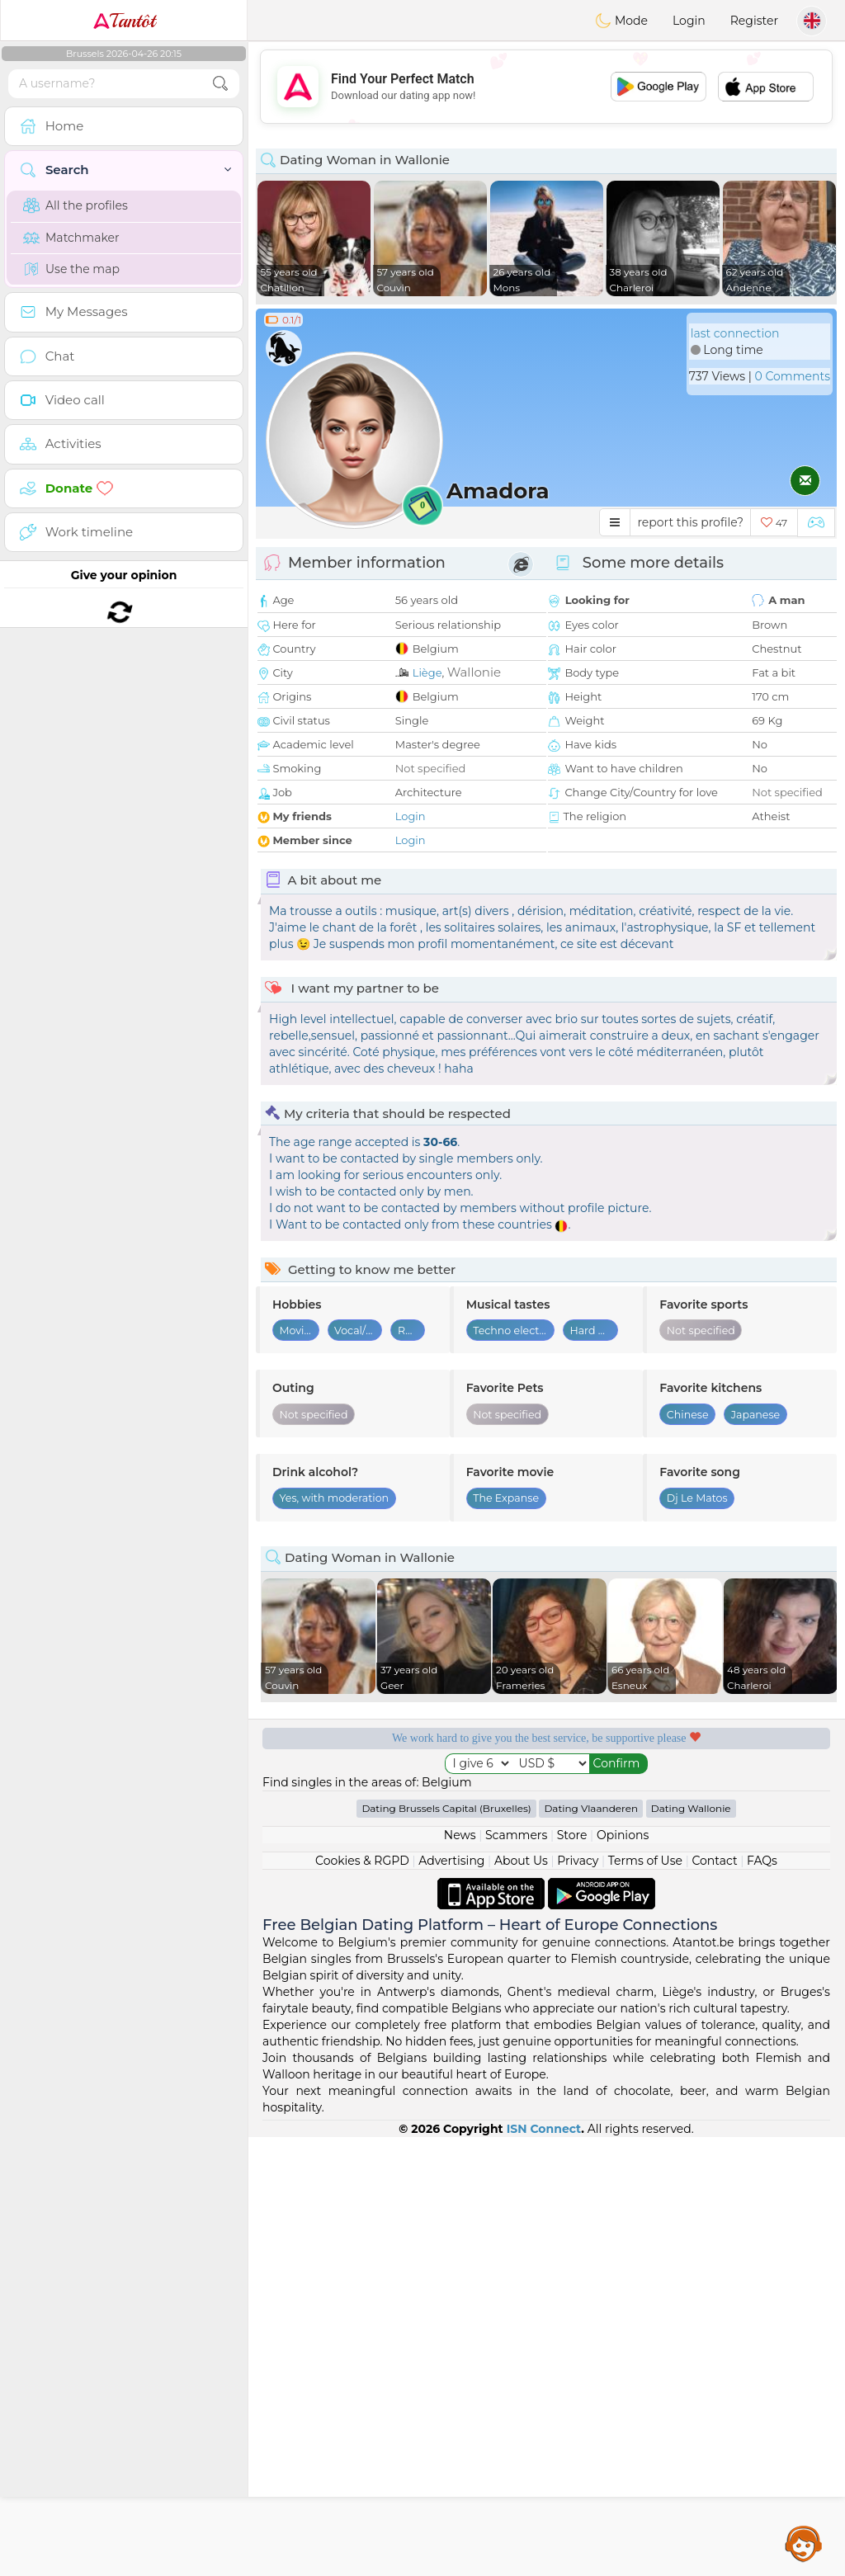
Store (572, 1835)
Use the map (71, 269)
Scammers (516, 1835)
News (460, 1835)
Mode (621, 20)
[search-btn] (220, 83)
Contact (714, 1860)
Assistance (803, 2543)
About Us (521, 1860)
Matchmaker (71, 237)
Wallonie (474, 672)
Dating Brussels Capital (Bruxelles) (446, 1808)
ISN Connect (544, 2128)
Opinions (623, 1835)
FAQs (762, 1860)
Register (754, 20)
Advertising (451, 1860)
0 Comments (792, 376)
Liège (427, 672)
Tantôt (124, 20)
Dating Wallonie (691, 1808)
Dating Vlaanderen (591, 1808)
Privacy (577, 1860)
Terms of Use (645, 1860)
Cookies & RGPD (362, 1860)
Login (689, 20)
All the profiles (75, 205)
